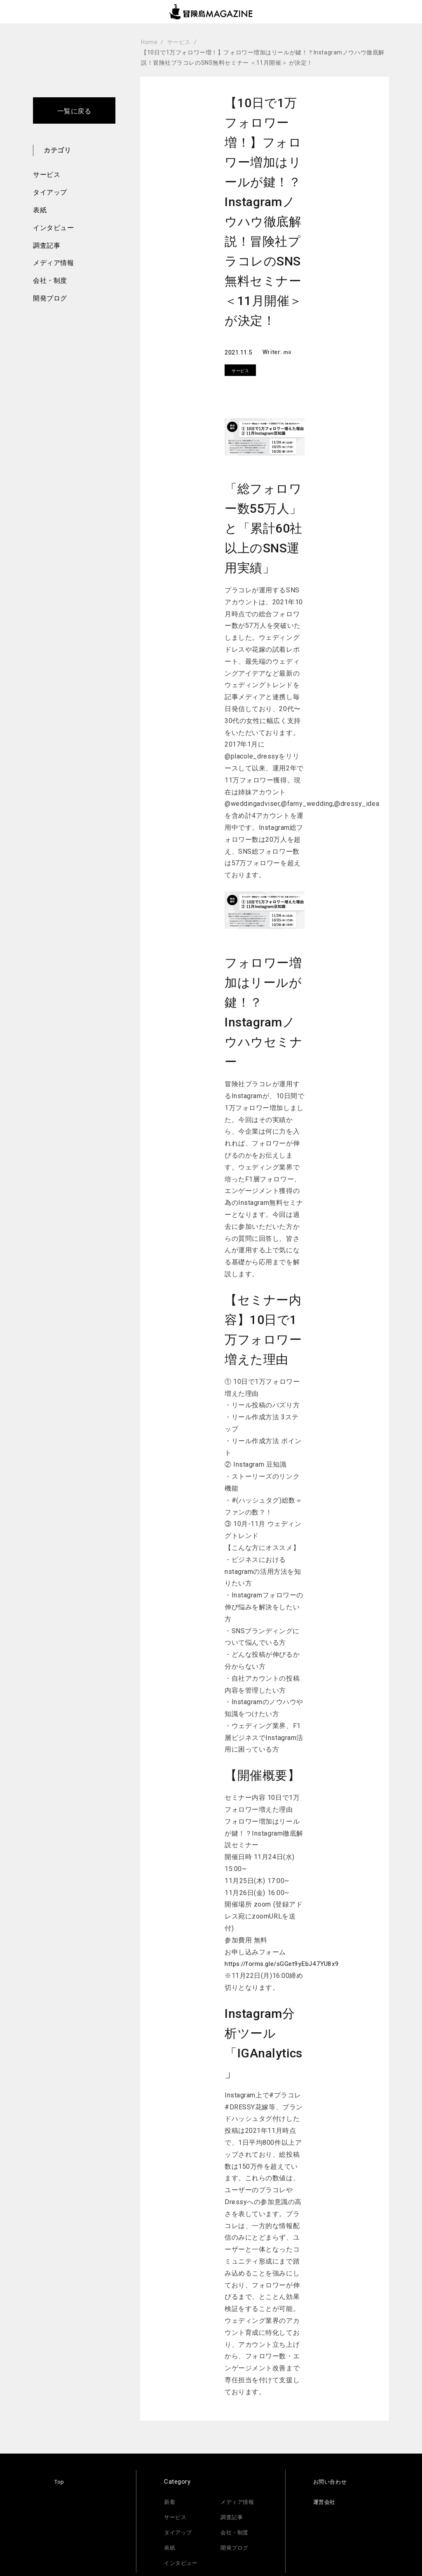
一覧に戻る (74, 111)
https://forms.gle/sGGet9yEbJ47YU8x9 (285, 1964)
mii (288, 352)
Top (60, 2481)
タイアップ (50, 192)
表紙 (40, 210)
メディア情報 (53, 263)
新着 (170, 2502)
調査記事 (46, 245)
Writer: (273, 352)
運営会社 (326, 2502)
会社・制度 (50, 280)
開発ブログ (50, 298)
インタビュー (53, 228)
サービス (46, 174)
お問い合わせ (332, 2481)
